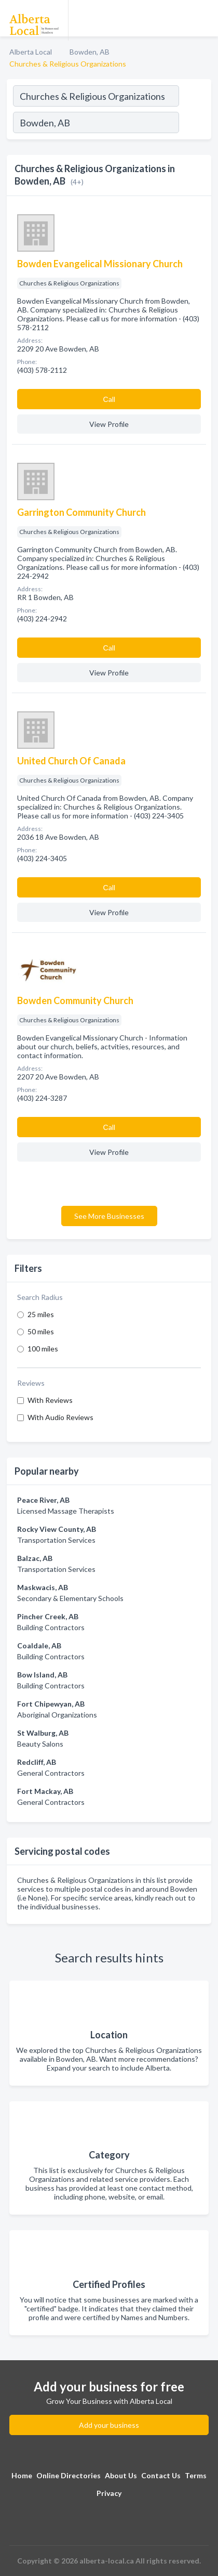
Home (21, 2475)
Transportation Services (56, 1540)
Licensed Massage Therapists (65, 1510)
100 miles (43, 1348)
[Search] (194, 123)
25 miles (41, 1314)
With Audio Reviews (60, 1417)
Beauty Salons (40, 1743)
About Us (121, 2475)
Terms (196, 2475)
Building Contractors (51, 1627)
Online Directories (68, 2475)
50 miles (41, 1331)
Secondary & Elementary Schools (70, 1598)
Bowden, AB (90, 51)
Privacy (109, 2493)
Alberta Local (30, 51)
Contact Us (161, 2475)
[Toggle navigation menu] (204, 18)
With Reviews (50, 1400)
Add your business (109, 2425)
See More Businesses (109, 1216)
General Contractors (51, 1772)
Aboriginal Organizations (57, 1714)
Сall (109, 399)
